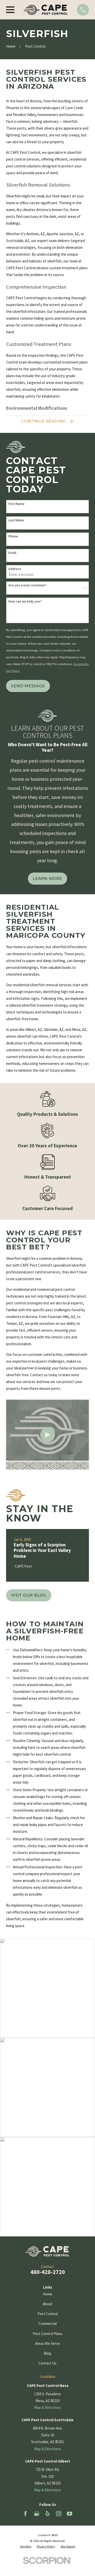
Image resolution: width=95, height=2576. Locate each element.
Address (14, 569)
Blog (47, 2353)
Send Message (28, 685)
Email (12, 553)
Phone (13, 536)
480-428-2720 (47, 2271)
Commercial (48, 2323)
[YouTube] (69, 2513)
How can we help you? (25, 601)
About (47, 2303)
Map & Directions (47, 2407)
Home (47, 2294)
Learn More (47, 878)
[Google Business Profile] (36, 2513)
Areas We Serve (47, 2343)
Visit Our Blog (28, 1595)
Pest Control (47, 2313)
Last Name (16, 520)
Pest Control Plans (47, 2333)
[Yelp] (47, 2513)
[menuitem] (25, 2547)
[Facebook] (25, 2513)
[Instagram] (58, 2513)
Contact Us (47, 2363)
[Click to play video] (47, 1434)
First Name (16, 504)
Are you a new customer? (27, 585)
